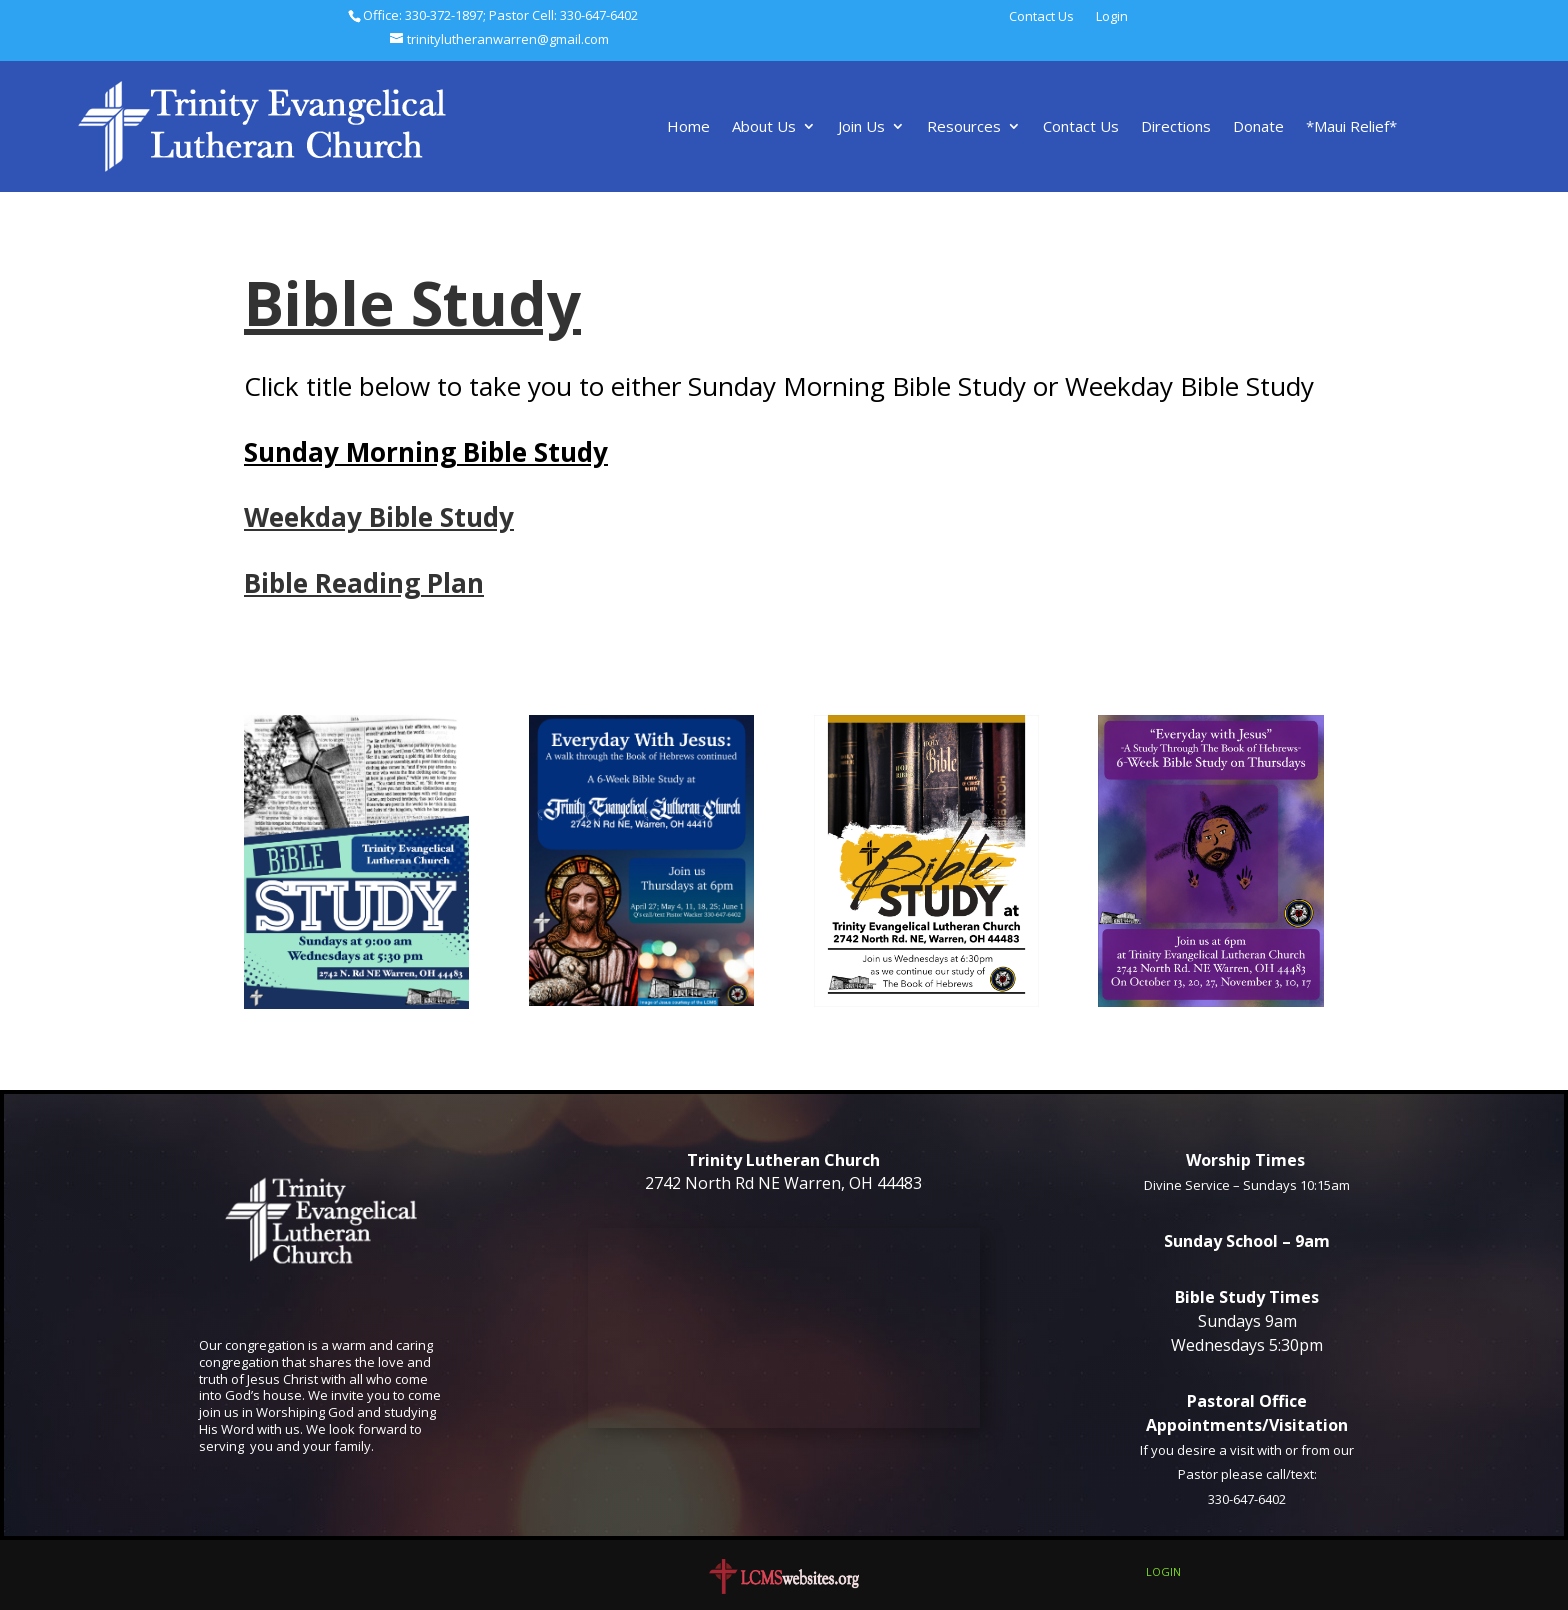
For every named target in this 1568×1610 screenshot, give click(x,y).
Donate (1258, 127)
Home (688, 127)
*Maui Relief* (1351, 127)
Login (1112, 17)
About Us (764, 127)
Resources (964, 127)
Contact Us (1041, 17)
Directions (1176, 127)
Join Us (861, 127)
